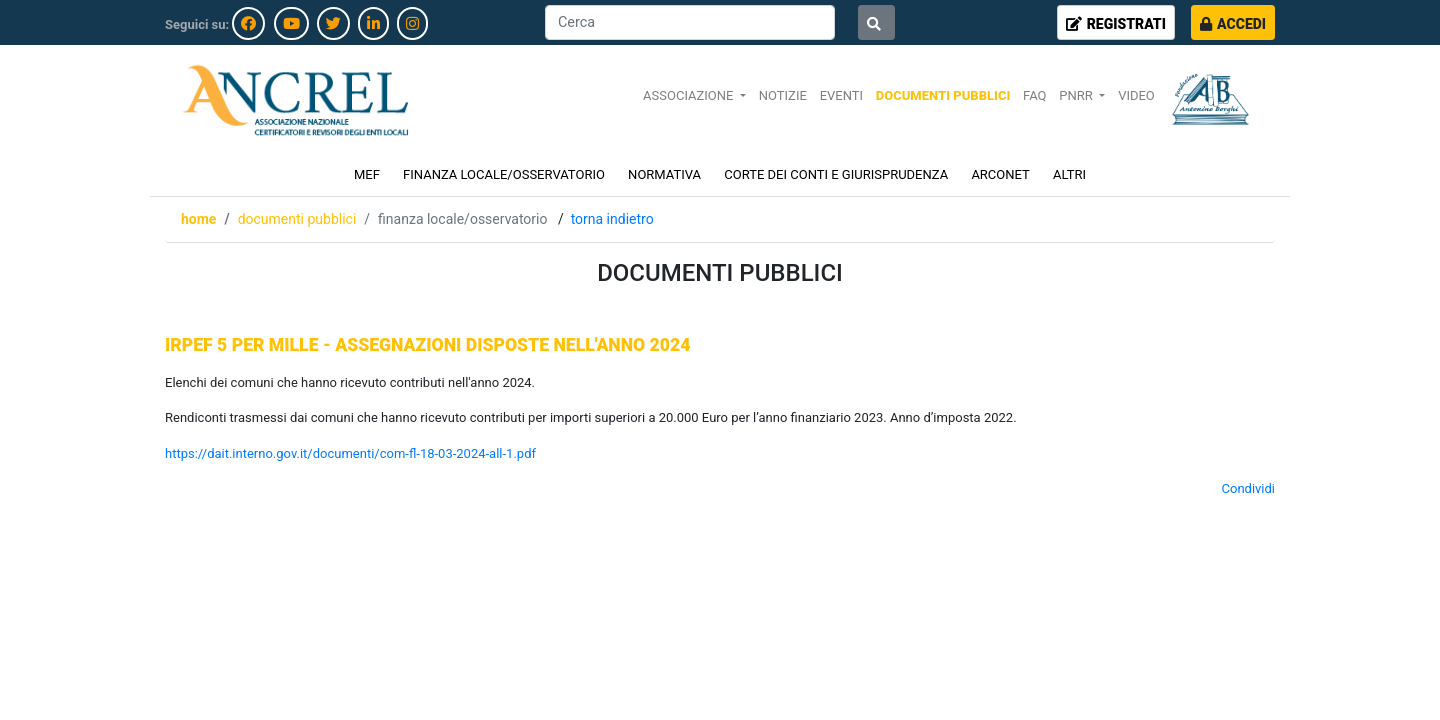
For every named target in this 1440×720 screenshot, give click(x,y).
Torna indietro (612, 219)
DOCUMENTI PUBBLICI (943, 95)
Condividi (1249, 488)
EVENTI (841, 95)
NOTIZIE (783, 95)
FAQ (1034, 95)
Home (198, 219)
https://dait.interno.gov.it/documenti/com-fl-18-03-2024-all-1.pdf (350, 453)
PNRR (1077, 95)
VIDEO (1136, 95)
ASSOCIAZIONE (690, 95)
